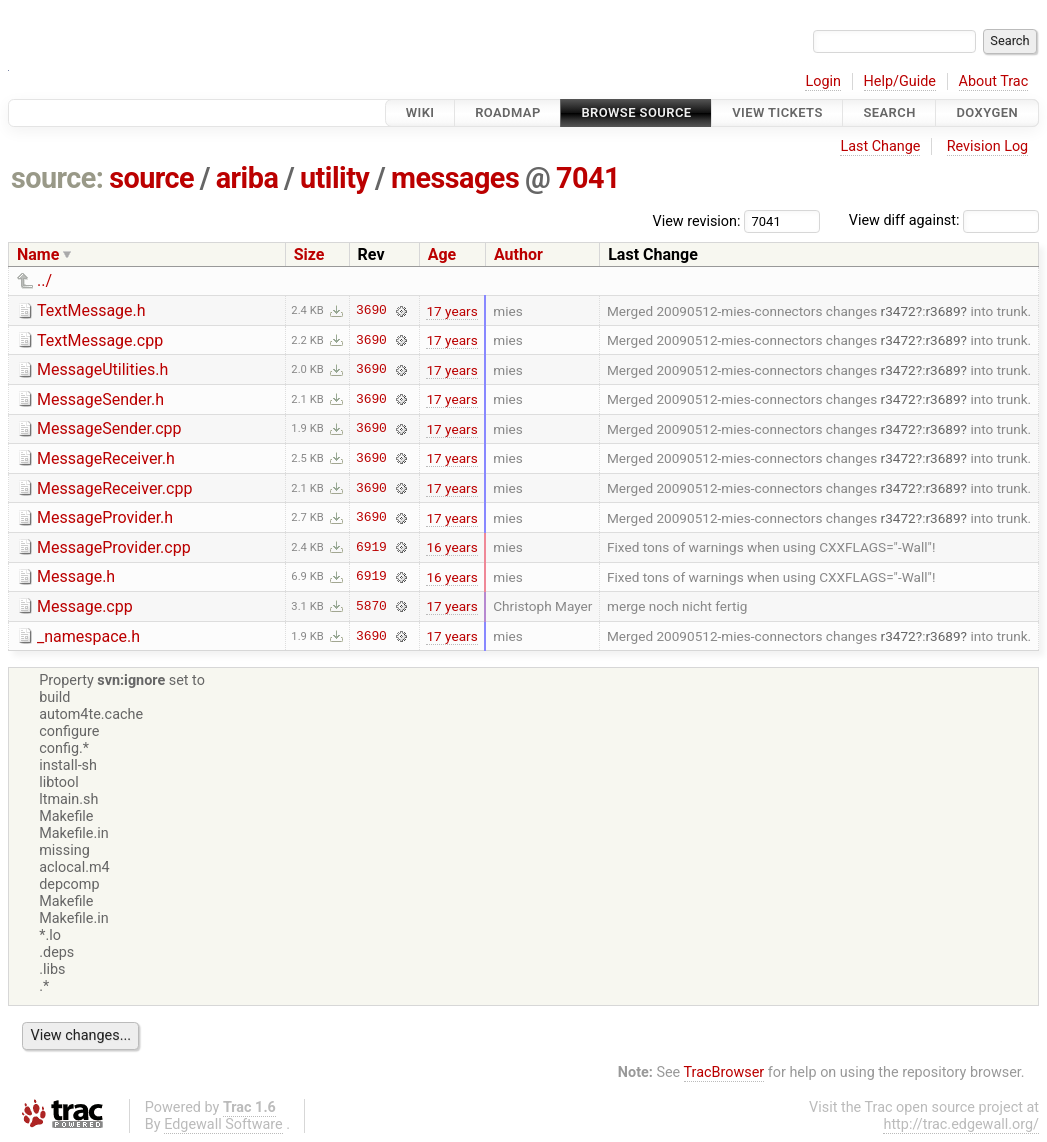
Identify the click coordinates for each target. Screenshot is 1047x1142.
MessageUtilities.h (102, 369)
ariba (247, 178)
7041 (588, 178)
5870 (371, 606)
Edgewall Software (223, 1124)
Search (889, 112)
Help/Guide (900, 81)
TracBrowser (724, 1072)
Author (518, 254)
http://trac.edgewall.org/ (961, 1124)
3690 (371, 311)
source (151, 178)
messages (455, 178)
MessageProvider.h (105, 517)
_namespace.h (88, 636)
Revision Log (988, 146)
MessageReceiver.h (106, 458)
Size (309, 254)
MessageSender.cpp (109, 428)
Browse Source (636, 112)
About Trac (994, 81)
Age (442, 254)
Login (823, 81)
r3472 (898, 311)
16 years (451, 547)
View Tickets (777, 112)
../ (44, 280)
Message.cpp (85, 606)
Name (38, 254)
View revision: (697, 220)
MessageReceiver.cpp (114, 488)
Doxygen (987, 112)
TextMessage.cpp (100, 340)
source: (57, 178)
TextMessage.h (91, 310)
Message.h (76, 576)
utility (334, 178)
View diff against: (944, 220)
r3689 (942, 311)
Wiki (420, 112)
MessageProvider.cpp (114, 547)
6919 (371, 547)
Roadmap (508, 112)
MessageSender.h (100, 399)
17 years (451, 311)
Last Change (880, 146)
